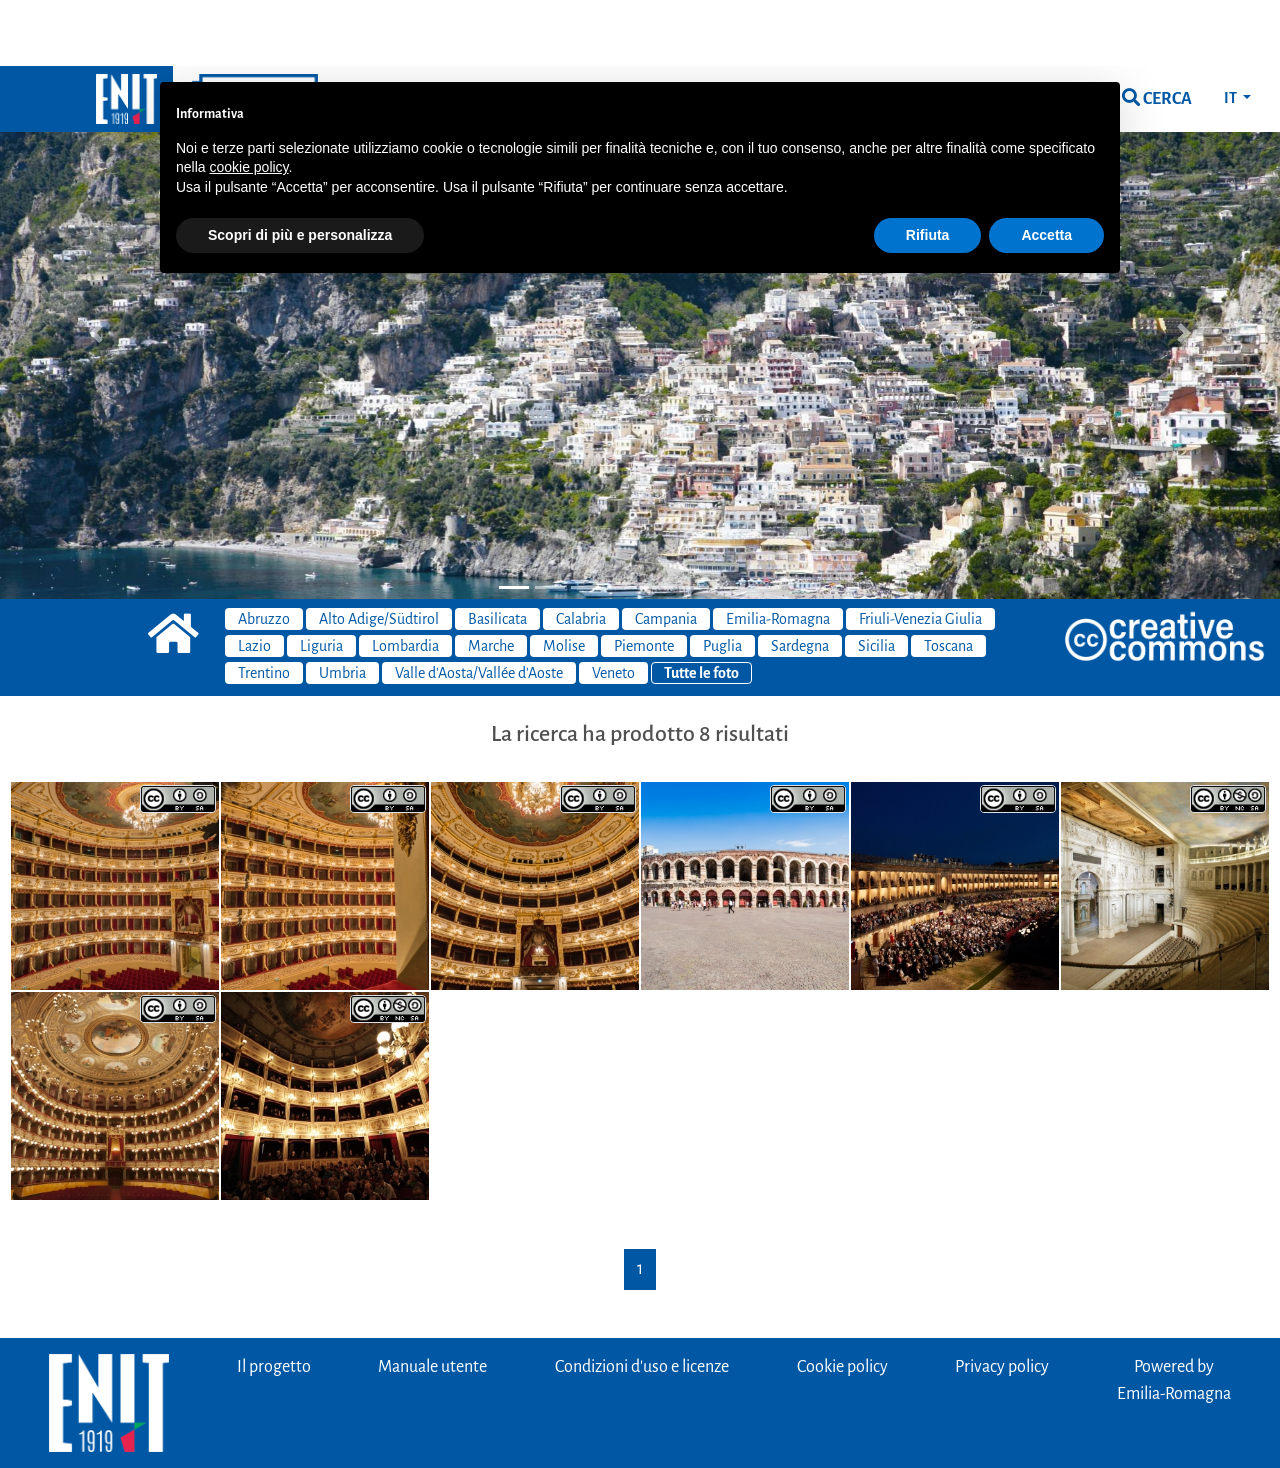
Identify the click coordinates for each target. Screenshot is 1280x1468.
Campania (666, 553)
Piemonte (644, 580)
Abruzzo (264, 553)
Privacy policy (1002, 1301)
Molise (564, 580)
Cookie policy (842, 1301)
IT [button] (1231, 32)
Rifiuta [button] (928, 169)
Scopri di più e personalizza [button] (300, 169)
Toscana (948, 580)
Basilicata (497, 553)
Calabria (581, 553)
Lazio (254, 580)
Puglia (722, 580)
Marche (491, 580)
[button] (96, 266)
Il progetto (274, 1301)
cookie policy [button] (248, 101)
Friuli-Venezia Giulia (920, 553)
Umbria (342, 607)
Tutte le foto (701, 607)
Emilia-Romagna (778, 553)
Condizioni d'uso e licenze (642, 1301)
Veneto (613, 607)
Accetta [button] (1046, 169)
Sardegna (800, 580)
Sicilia (876, 580)
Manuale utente (432, 1301)
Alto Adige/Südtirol (379, 553)
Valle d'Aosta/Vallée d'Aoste (479, 607)
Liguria (321, 580)
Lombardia (405, 580)
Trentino (264, 607)
